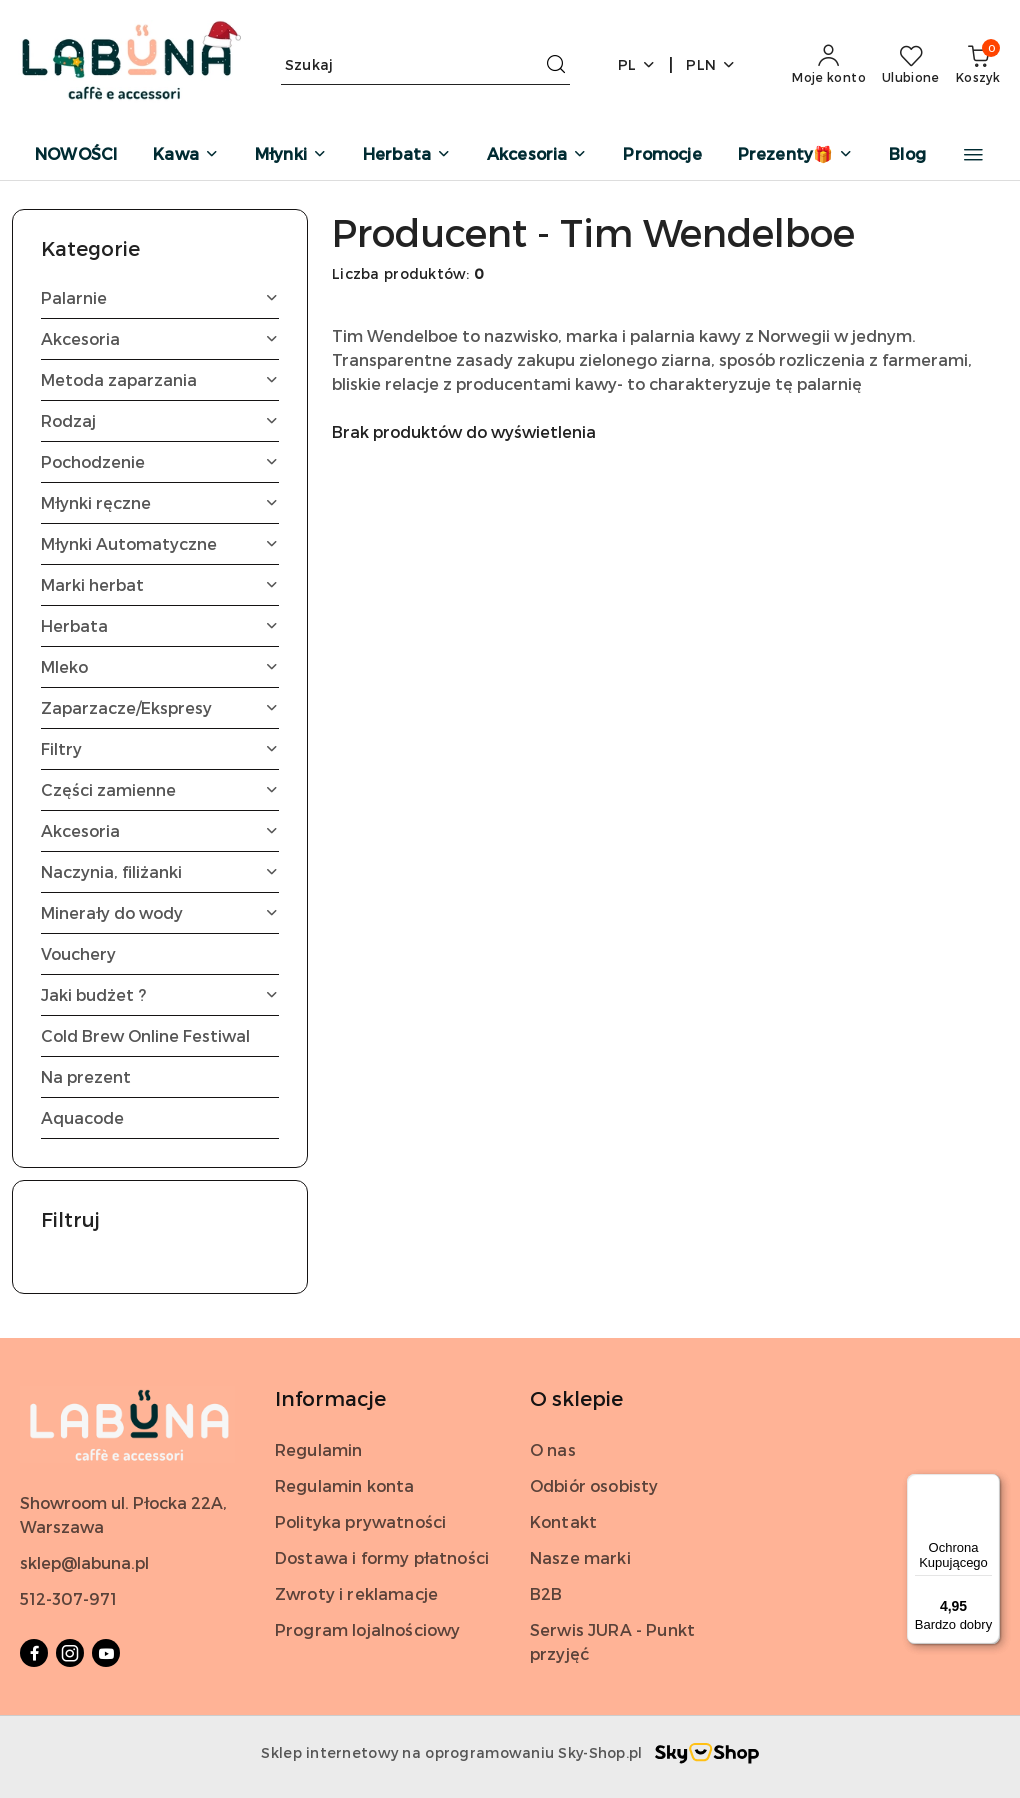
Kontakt (563, 1521)
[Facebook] (34, 1653)
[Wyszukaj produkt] (425, 64)
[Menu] (988, 1486)
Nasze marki (580, 1557)
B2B (546, 1593)
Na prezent (86, 1076)
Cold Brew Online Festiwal (145, 1035)
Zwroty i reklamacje (356, 1593)
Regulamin (318, 1449)
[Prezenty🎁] (795, 155)
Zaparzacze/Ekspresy (160, 707)
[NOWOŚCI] (76, 155)
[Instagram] (70, 1653)
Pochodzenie (160, 461)
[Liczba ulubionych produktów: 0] (911, 65)
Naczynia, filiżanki (160, 871)
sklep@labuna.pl (84, 1562)
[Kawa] (186, 155)
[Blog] (907, 155)
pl (637, 64)
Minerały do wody (160, 912)
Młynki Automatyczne (160, 543)
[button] (973, 155)
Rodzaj (160, 420)
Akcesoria (160, 338)
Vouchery (78, 953)
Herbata (160, 625)
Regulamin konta (344, 1485)
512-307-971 (68, 1598)
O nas (553, 1449)
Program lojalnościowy (367, 1629)
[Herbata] (407, 155)
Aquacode (82, 1117)
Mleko (160, 666)
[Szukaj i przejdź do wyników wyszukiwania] (556, 65)
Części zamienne (160, 789)
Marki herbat (160, 584)
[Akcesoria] (537, 155)
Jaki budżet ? (160, 994)
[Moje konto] (829, 65)
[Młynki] (291, 155)
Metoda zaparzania (160, 379)
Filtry (160, 748)
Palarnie (160, 297)
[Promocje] (662, 155)
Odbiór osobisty (594, 1485)
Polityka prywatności (360, 1521)
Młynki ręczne (160, 502)
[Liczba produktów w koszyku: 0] (978, 65)
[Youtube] (106, 1653)
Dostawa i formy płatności (382, 1557)
